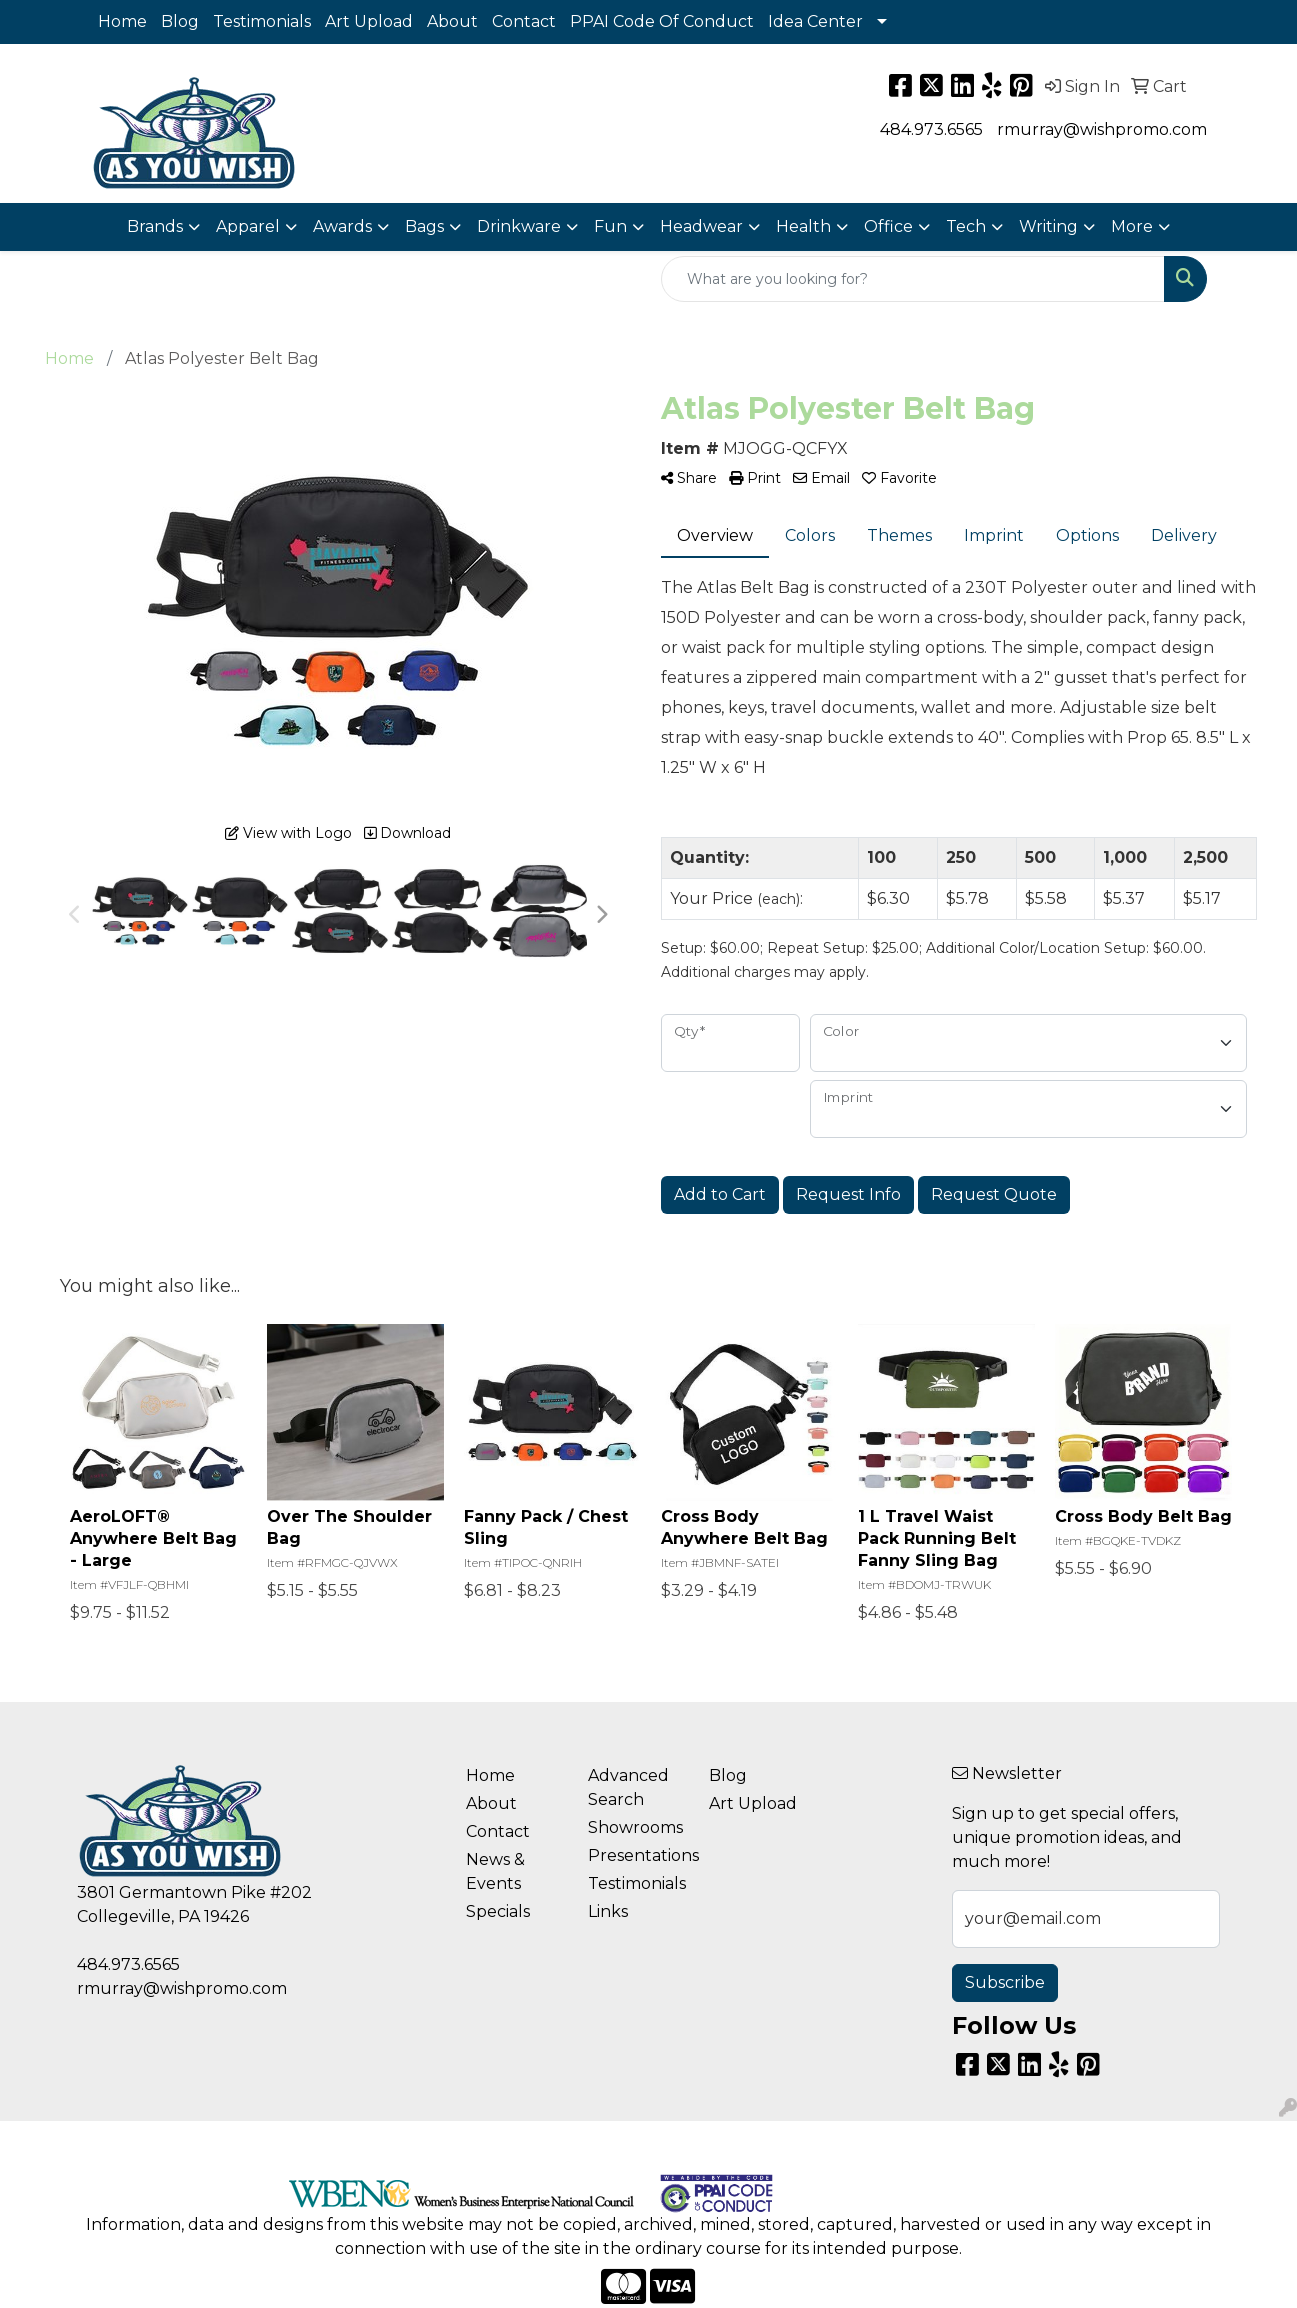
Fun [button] (610, 226)
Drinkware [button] (519, 226)
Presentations (637, 1855)
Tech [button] (966, 226)
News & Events (495, 1871)
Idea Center (815, 21)
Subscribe (1005, 1982)
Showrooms (635, 1827)
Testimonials (262, 21)
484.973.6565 (931, 129)
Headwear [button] (701, 226)
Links (608, 1911)
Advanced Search (628, 1787)
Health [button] (803, 226)
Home (122, 21)
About (452, 21)
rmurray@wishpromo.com (1102, 129)
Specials (498, 1911)
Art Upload (369, 21)
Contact (524, 21)
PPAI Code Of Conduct (662, 21)
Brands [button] (155, 226)
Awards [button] (342, 226)
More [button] (1132, 226)
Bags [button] (424, 226)
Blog (180, 21)
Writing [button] (1048, 226)
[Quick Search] (913, 279)
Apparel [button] (248, 226)
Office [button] (888, 226)
